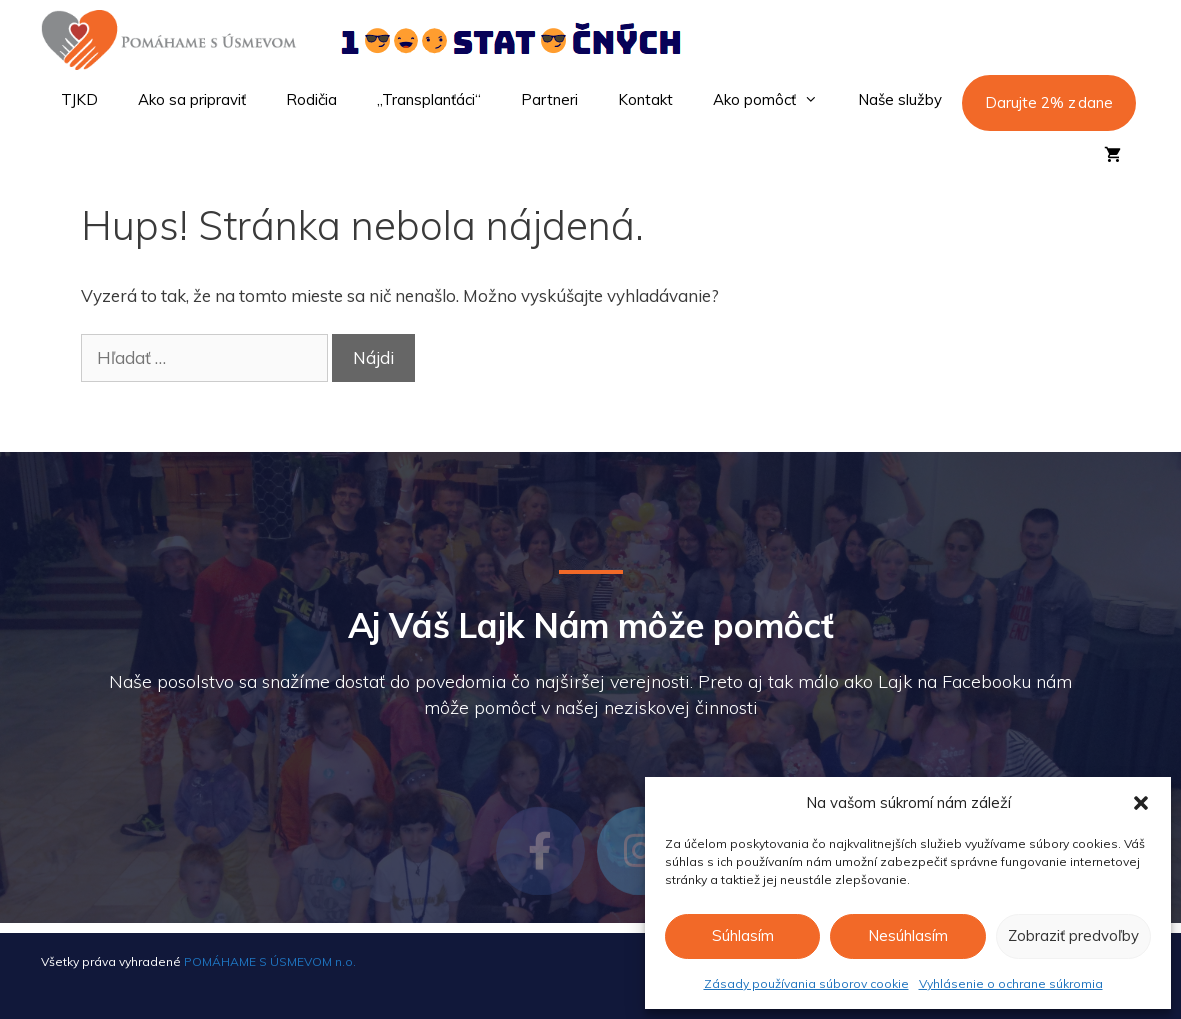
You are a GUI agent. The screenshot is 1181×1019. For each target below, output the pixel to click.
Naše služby (900, 99)
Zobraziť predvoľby (1073, 935)
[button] (1141, 803)
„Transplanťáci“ (429, 99)
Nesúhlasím (908, 935)
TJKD (79, 99)
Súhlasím (743, 935)
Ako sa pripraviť (192, 99)
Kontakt (645, 99)
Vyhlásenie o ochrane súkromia (1011, 983)
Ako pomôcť (775, 100)
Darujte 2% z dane (1049, 102)
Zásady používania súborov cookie (806, 983)
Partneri (549, 99)
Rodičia (311, 99)
